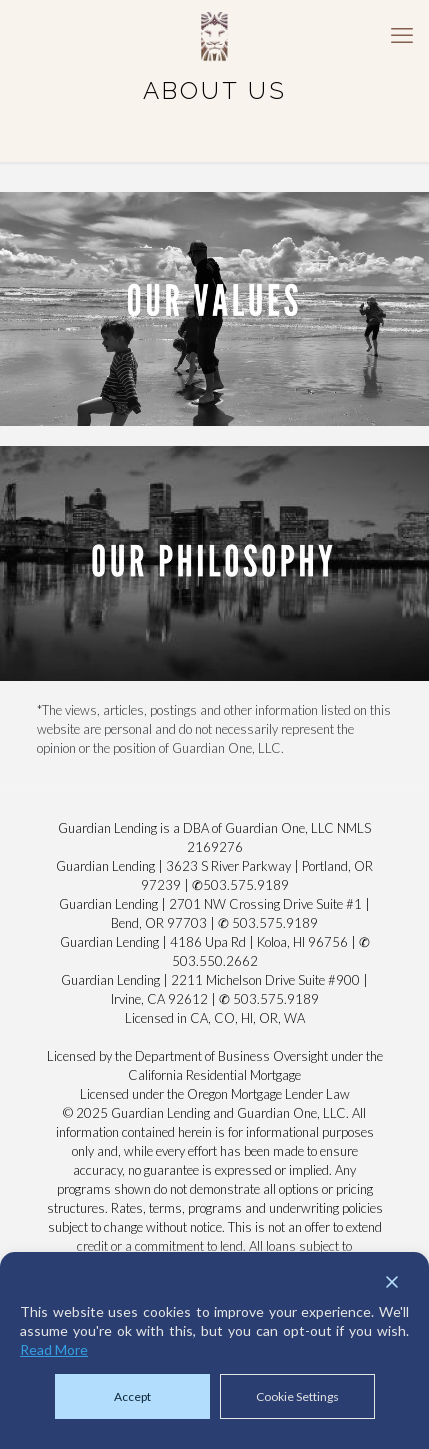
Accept (132, 1396)
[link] (214, 309)
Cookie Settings (297, 1396)
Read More (54, 1349)
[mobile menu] (402, 35)
